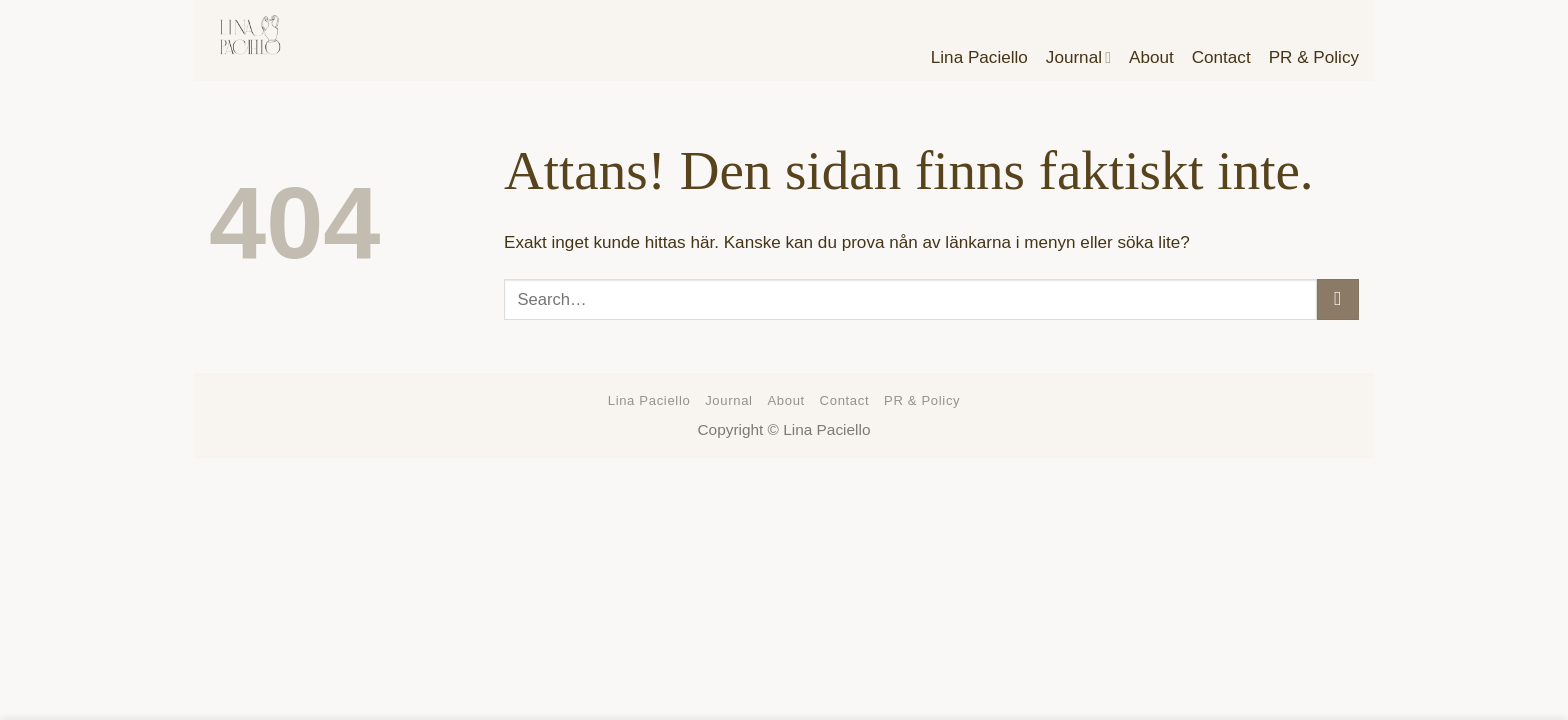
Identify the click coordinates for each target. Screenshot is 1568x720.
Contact (845, 400)
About (785, 400)
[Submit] (1338, 300)
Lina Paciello (649, 400)
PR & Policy (922, 400)
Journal (728, 400)
